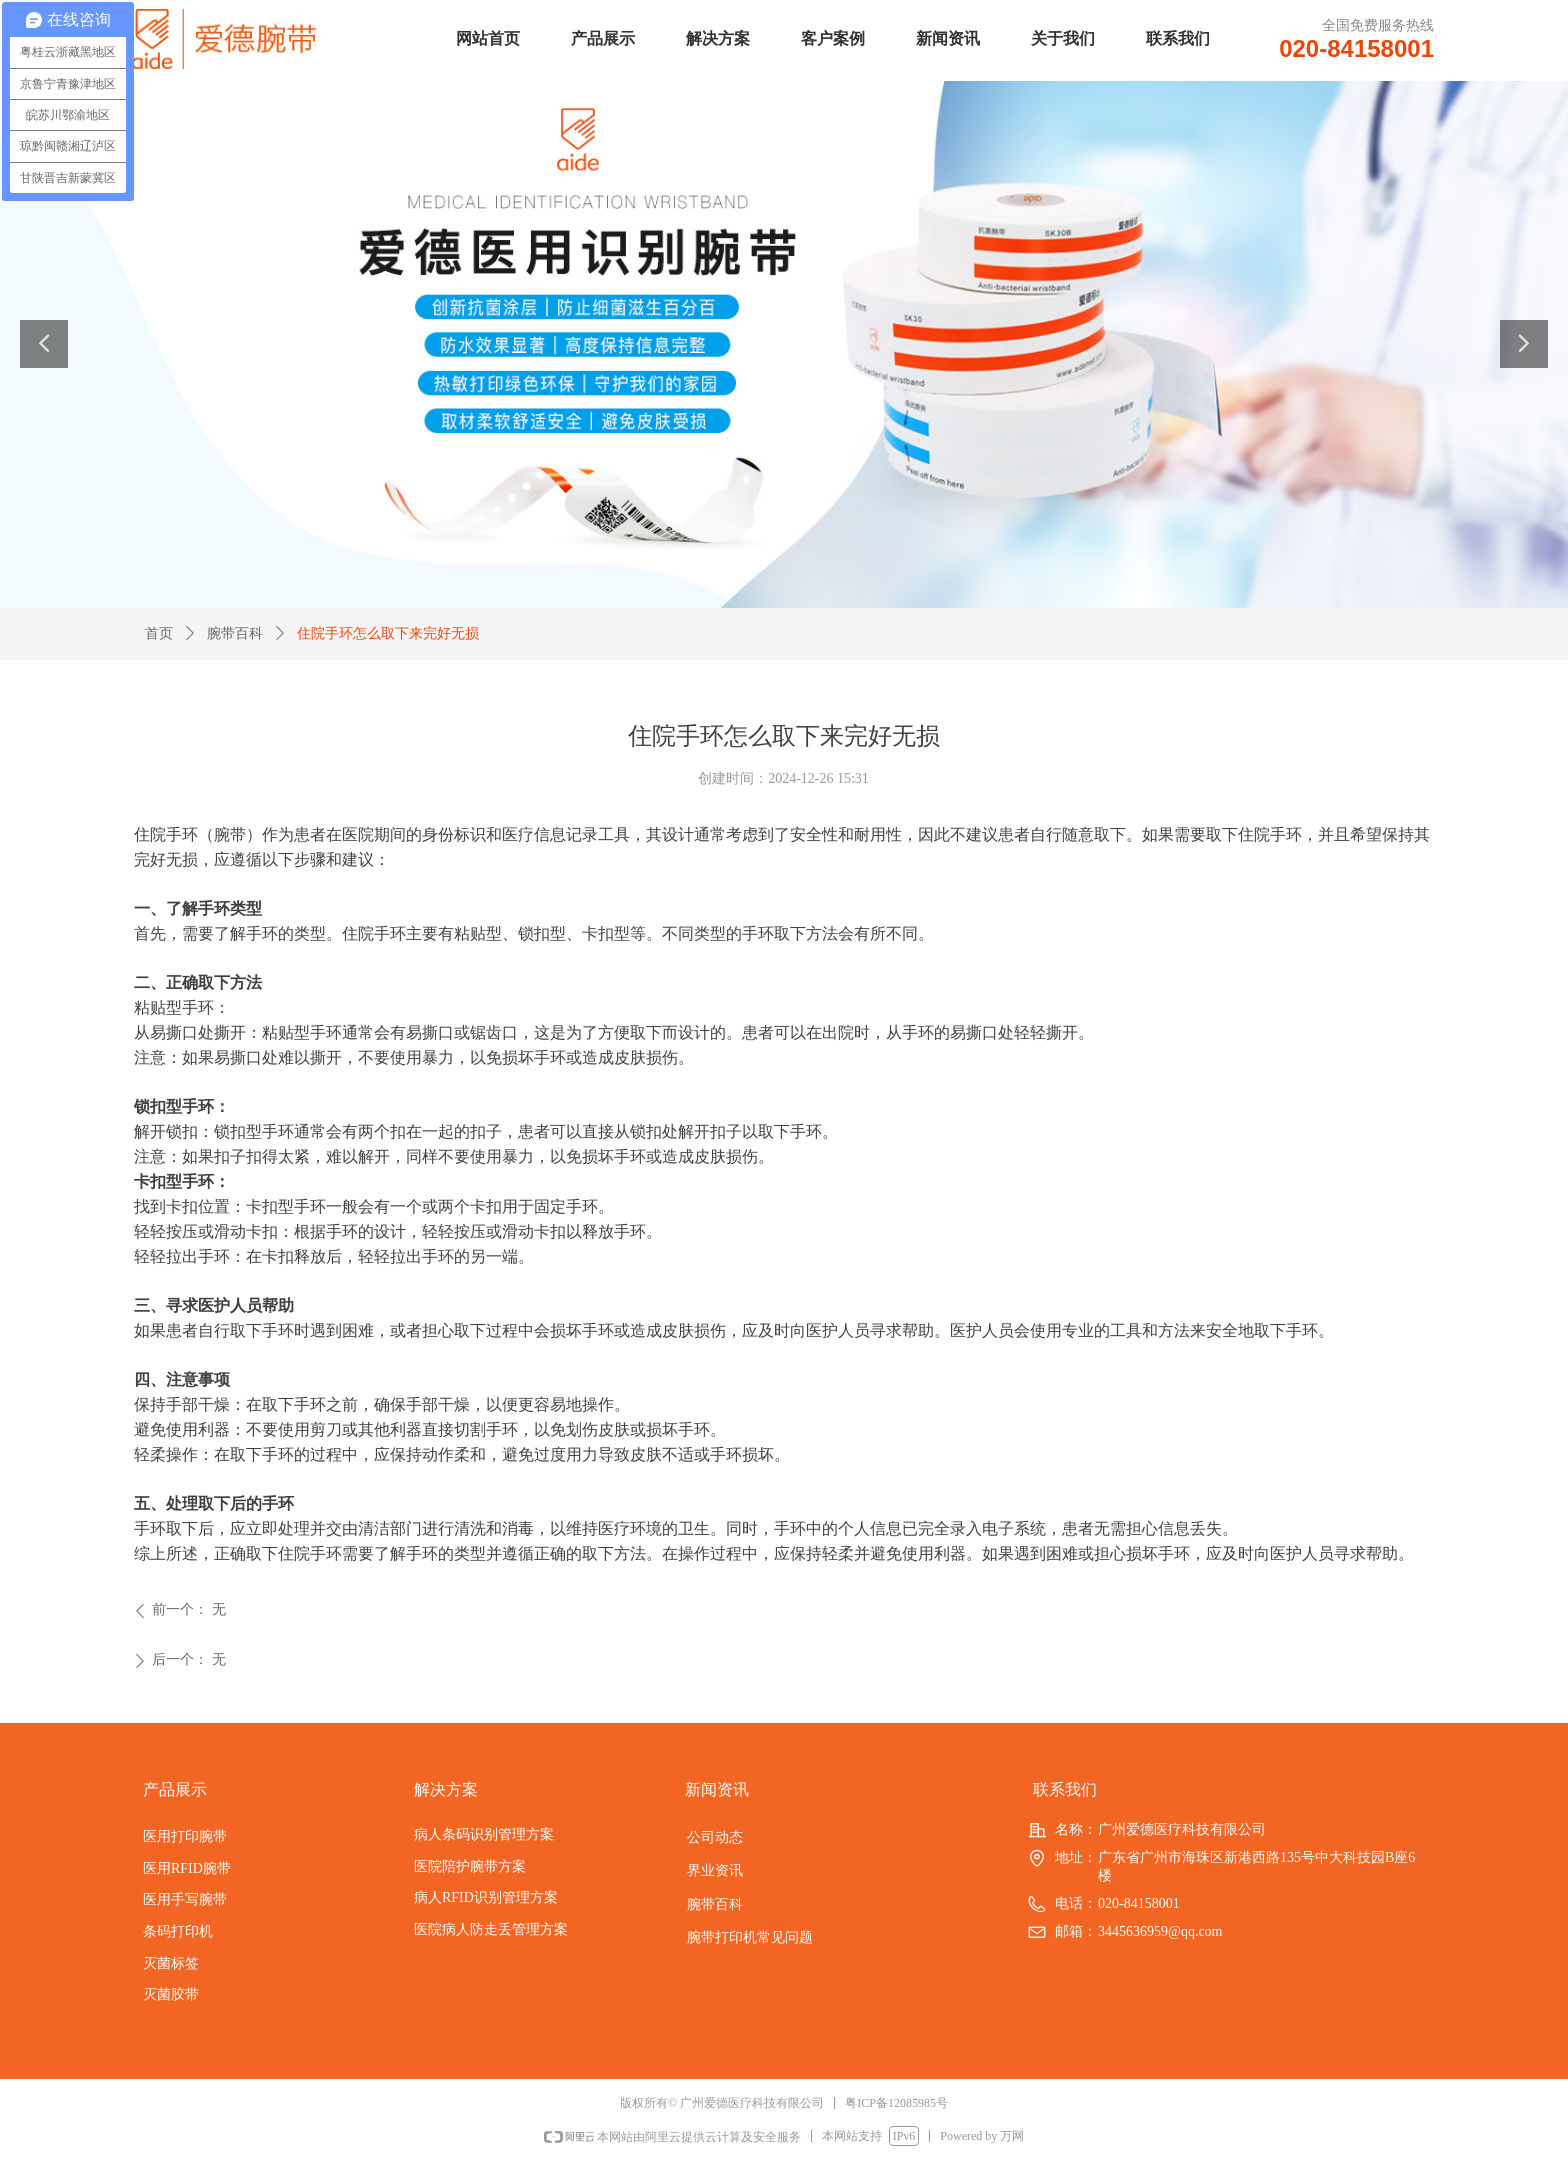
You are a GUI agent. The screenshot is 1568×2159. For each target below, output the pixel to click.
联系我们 (1178, 38)
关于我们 (1063, 38)
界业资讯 (715, 1870)
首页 (159, 633)
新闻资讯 (948, 38)
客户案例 (833, 38)
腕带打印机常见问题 (750, 1937)
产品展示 (603, 38)
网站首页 (488, 38)
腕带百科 (235, 633)
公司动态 (715, 1837)
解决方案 (718, 38)
